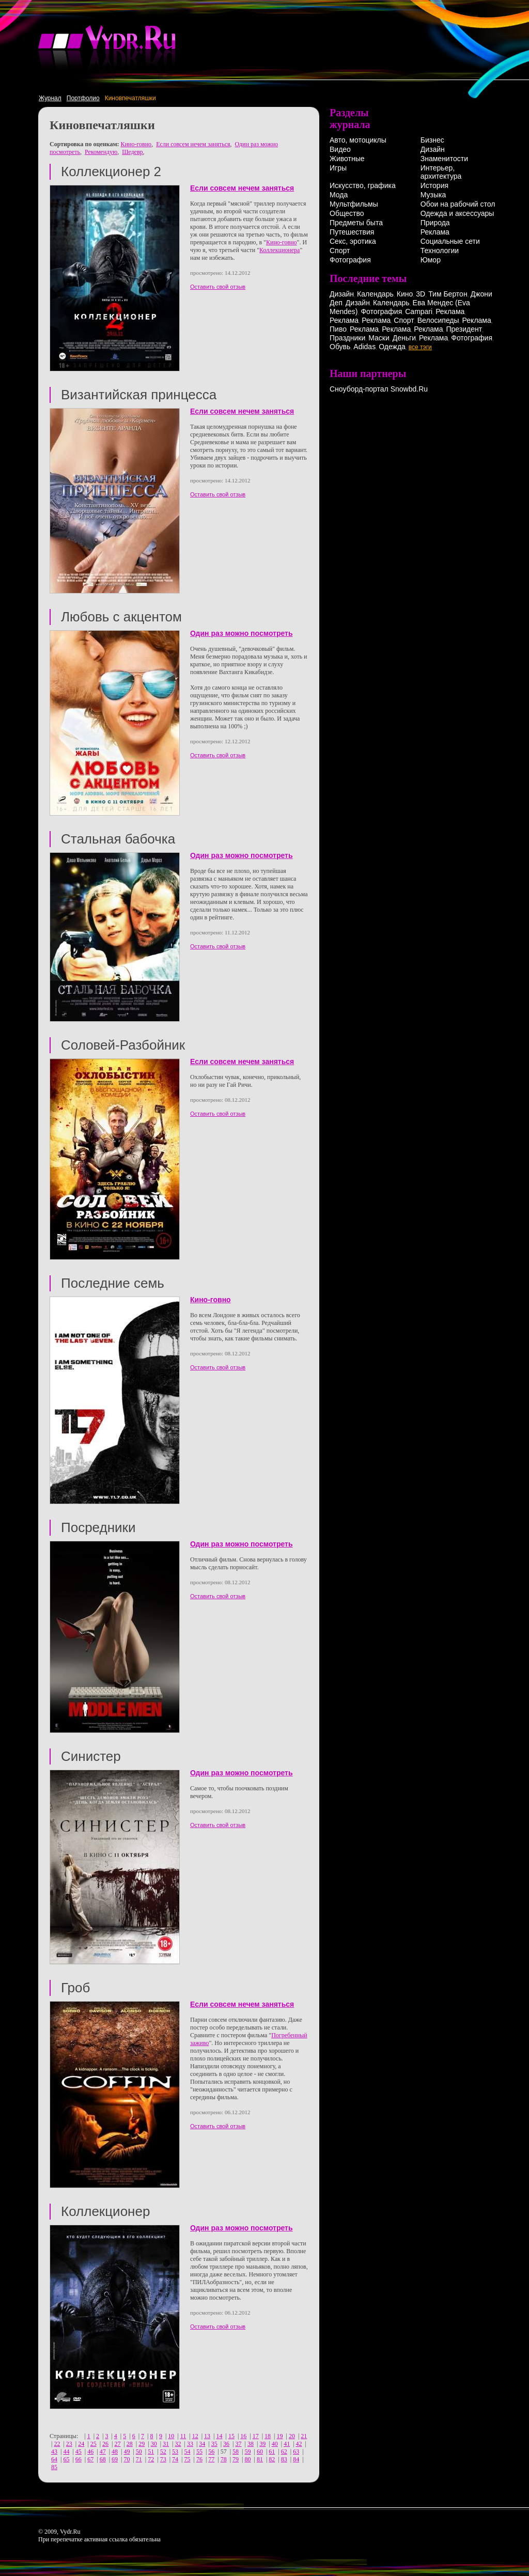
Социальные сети (450, 241)
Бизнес (432, 140)
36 (226, 2443)
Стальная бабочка (118, 839)
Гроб (75, 1987)
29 (141, 2443)
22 (57, 2443)
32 (178, 2443)
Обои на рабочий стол (458, 204)
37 (239, 2443)
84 (296, 2459)
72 (151, 2459)
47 (103, 2451)
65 (66, 2459)
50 (139, 2451)
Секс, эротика (353, 241)
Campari (418, 311)
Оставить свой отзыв (217, 287)
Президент (464, 329)
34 (202, 2443)
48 (115, 2451)
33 (190, 2443)
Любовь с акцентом (121, 617)
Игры (338, 168)
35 (214, 2443)
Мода (339, 195)
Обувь (340, 346)
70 (126, 2459)
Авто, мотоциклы (358, 140)
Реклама (435, 232)
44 (66, 2451)
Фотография (350, 260)
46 (90, 2451)
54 (187, 2451)
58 (235, 2451)
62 (284, 2451)
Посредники (98, 1527)
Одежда (392, 346)
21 (304, 2436)
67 (90, 2459)
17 (256, 2436)
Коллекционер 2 (111, 171)
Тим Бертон (448, 294)
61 (272, 2451)
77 (211, 2459)
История (434, 185)
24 (81, 2443)
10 (171, 2436)
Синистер (91, 1756)
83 (284, 2459)
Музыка (433, 195)
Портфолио (83, 98)
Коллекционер (105, 2211)
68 (103, 2459)
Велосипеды (438, 320)
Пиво (338, 329)
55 (199, 2451)
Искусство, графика (363, 185)
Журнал (50, 98)
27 (117, 2443)
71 (139, 2459)
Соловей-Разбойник (123, 1045)
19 (280, 2436)
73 (163, 2459)
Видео (340, 149)
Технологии (440, 250)
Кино (405, 294)
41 (287, 2443)
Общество (347, 213)
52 (163, 2451)
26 (105, 2443)
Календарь (375, 294)
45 (78, 2451)
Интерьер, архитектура (441, 172)
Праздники (347, 338)
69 (115, 2459)
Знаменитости (444, 158)
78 (224, 2459)
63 (296, 2451)
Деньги (404, 338)
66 (78, 2459)
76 (199, 2459)
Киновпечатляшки (130, 98)
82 (272, 2459)
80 (248, 2459)
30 (154, 2443)
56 (211, 2451)
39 (262, 2443)
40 (275, 2443)
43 (54, 2451)
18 (267, 2436)
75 (187, 2459)
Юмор (431, 260)
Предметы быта (356, 222)
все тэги (420, 347)
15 (231, 2436)
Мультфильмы (354, 204)
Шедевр (132, 151)
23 (69, 2443)
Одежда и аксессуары (457, 213)
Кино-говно (136, 144)
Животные (347, 158)
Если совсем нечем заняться (193, 144)
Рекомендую (101, 151)
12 (195, 2436)
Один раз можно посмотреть (241, 633)
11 (183, 2436)
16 (243, 2436)
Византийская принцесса (138, 394)
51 (151, 2451)
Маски (379, 338)
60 (260, 2451)
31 (166, 2443)
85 (54, 2467)
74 (175, 2459)
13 (207, 2436)
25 (93, 2443)
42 (299, 2443)
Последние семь (112, 1283)
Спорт (340, 250)
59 (248, 2451)
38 (250, 2443)
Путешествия (352, 232)
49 (126, 2451)
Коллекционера (279, 250)
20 (292, 2436)
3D (420, 294)
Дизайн (433, 149)
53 (175, 2451)
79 (235, 2459)
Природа (435, 222)
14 (219, 2436)
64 (54, 2459)
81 (260, 2459)
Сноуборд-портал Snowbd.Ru (379, 389)
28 (130, 2443)
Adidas (364, 346)
